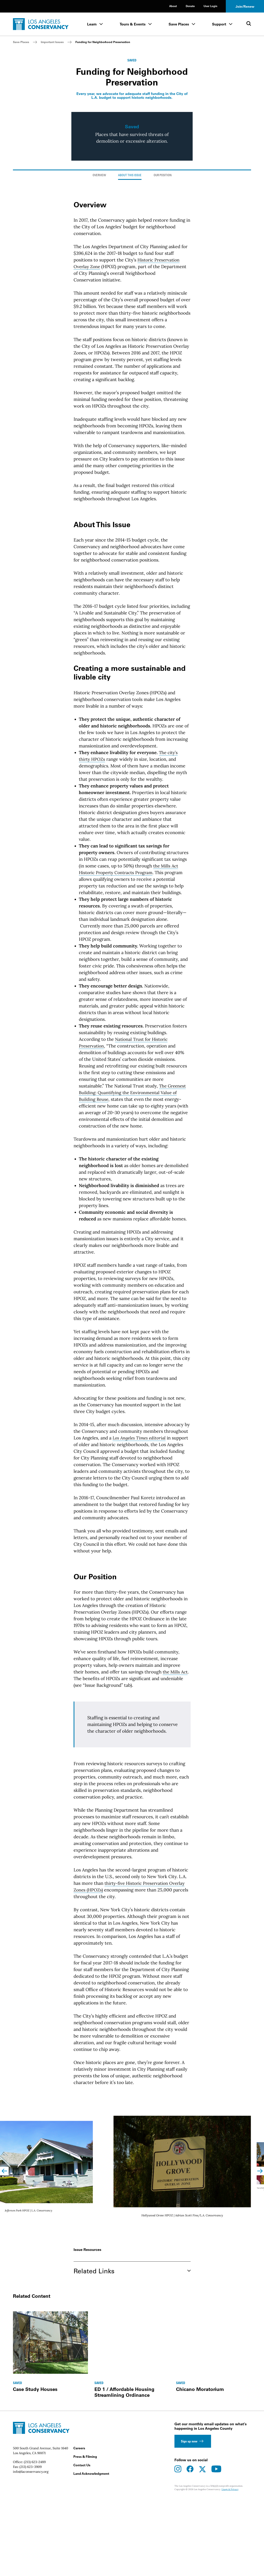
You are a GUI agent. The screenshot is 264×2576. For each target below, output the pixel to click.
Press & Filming (85, 2534)
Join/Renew (244, 6)
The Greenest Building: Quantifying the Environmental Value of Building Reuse (133, 1169)
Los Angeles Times (132, 1515)
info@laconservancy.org (31, 2549)
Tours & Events (133, 24)
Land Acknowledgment (91, 2551)
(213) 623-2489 (35, 2539)
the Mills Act (176, 1749)
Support (219, 24)
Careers (79, 2525)
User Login (210, 6)
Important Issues (52, 42)
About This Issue (130, 252)
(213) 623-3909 (30, 2544)
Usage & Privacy (230, 2566)
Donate (190, 6)
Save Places (179, 24)
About (173, 6)
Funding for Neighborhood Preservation (102, 42)
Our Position (163, 252)
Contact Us (81, 2542)
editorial (159, 1515)
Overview (99, 252)
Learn (92, 24)
